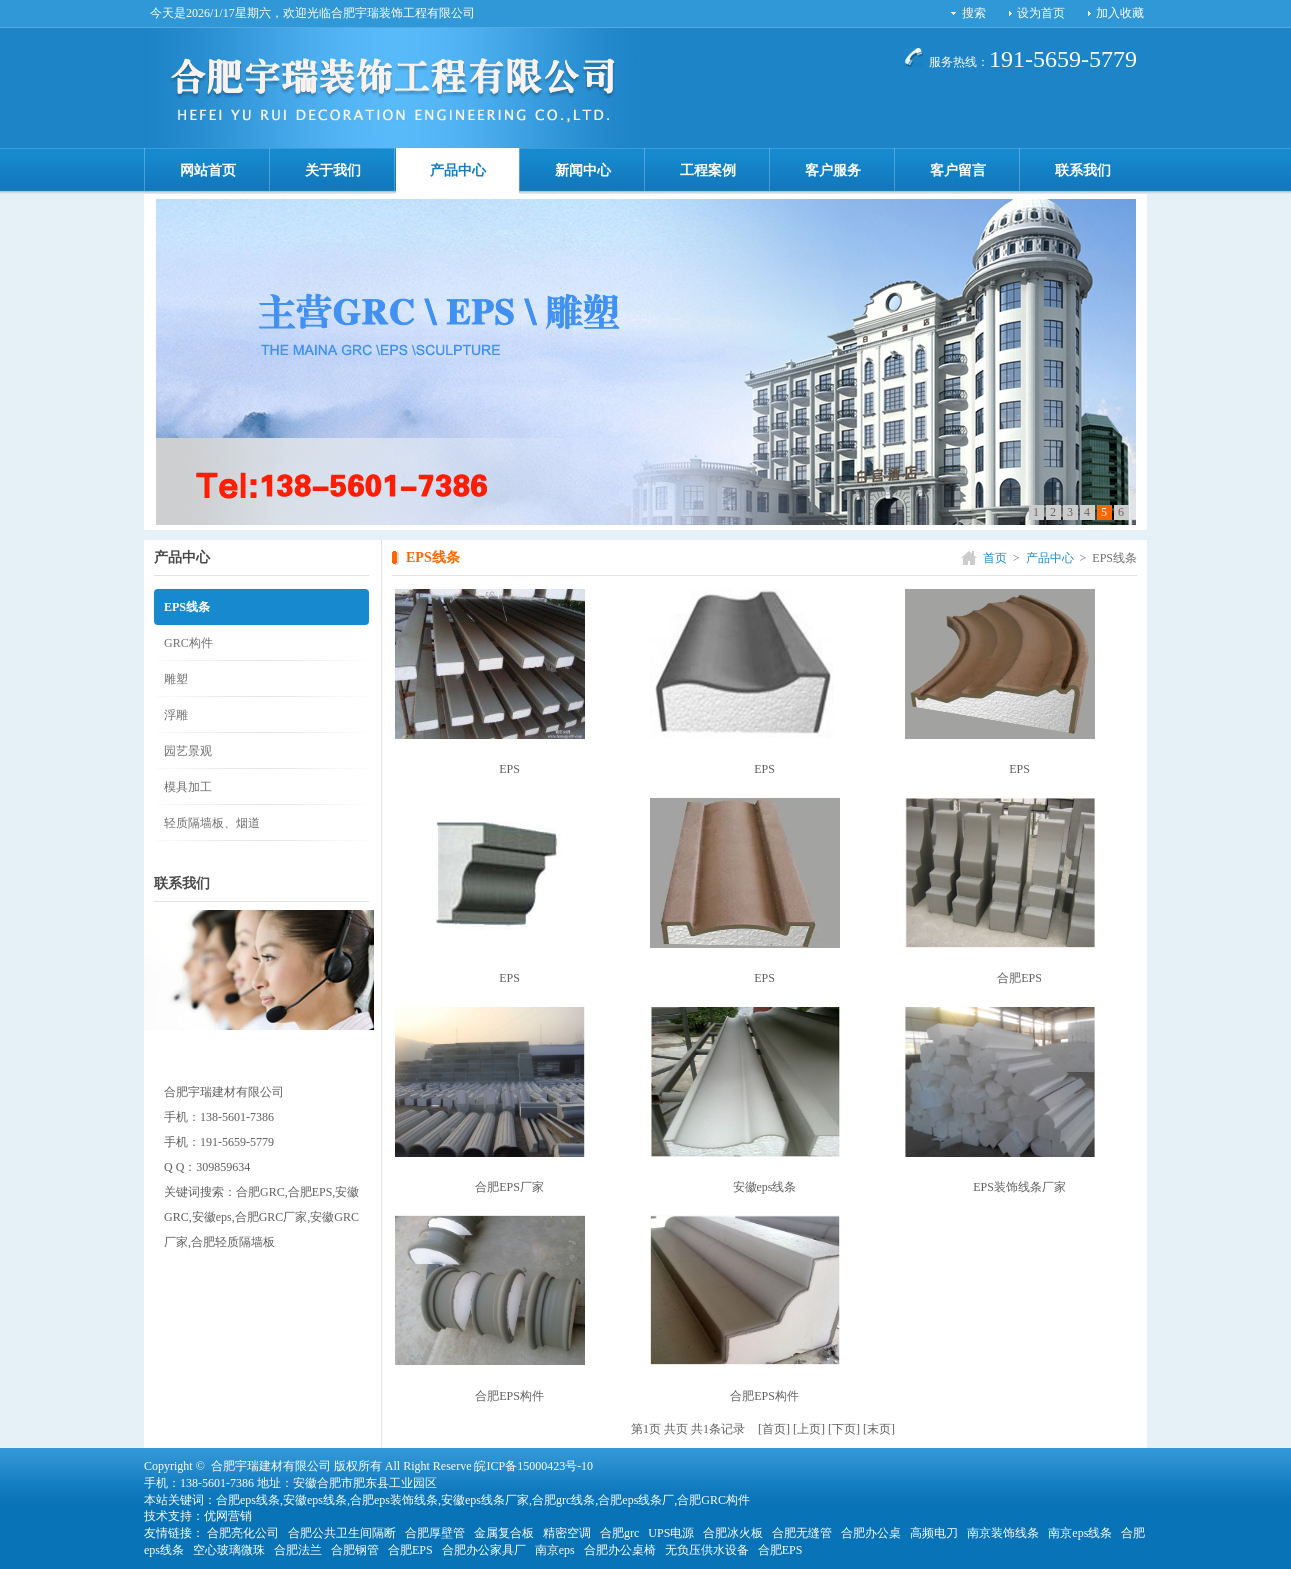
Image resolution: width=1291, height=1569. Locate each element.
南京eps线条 (1080, 1533)
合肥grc (619, 1533)
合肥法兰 (298, 1550)
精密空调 (567, 1533)
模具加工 (188, 787)
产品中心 (458, 170)
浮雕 (176, 715)
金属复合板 (504, 1533)
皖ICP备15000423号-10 (533, 1466)
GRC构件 (188, 643)
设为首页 (1041, 13)
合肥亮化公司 (243, 1533)
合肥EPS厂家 (509, 1187)
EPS (509, 769)
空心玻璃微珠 (229, 1550)
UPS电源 (671, 1533)
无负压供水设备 (707, 1550)
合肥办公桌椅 (620, 1550)
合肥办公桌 (871, 1533)
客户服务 (833, 170)
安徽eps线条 (765, 1187)
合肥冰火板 (733, 1533)
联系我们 (1083, 170)
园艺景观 (188, 751)
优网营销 (228, 1516)
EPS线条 (187, 607)
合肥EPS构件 (509, 1396)
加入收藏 (1120, 13)
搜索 (974, 13)
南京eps (555, 1550)
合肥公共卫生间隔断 (342, 1533)
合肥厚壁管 (435, 1533)
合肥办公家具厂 (484, 1550)
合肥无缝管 (802, 1533)
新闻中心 (583, 170)
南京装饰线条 (1003, 1533)
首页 (995, 558)
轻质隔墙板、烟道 (212, 823)
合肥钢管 (355, 1550)
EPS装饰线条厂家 (1019, 1187)
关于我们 (333, 170)
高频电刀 (934, 1533)
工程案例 (708, 170)
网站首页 (208, 170)
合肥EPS (1019, 978)
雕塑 (176, 679)
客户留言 (958, 170)
